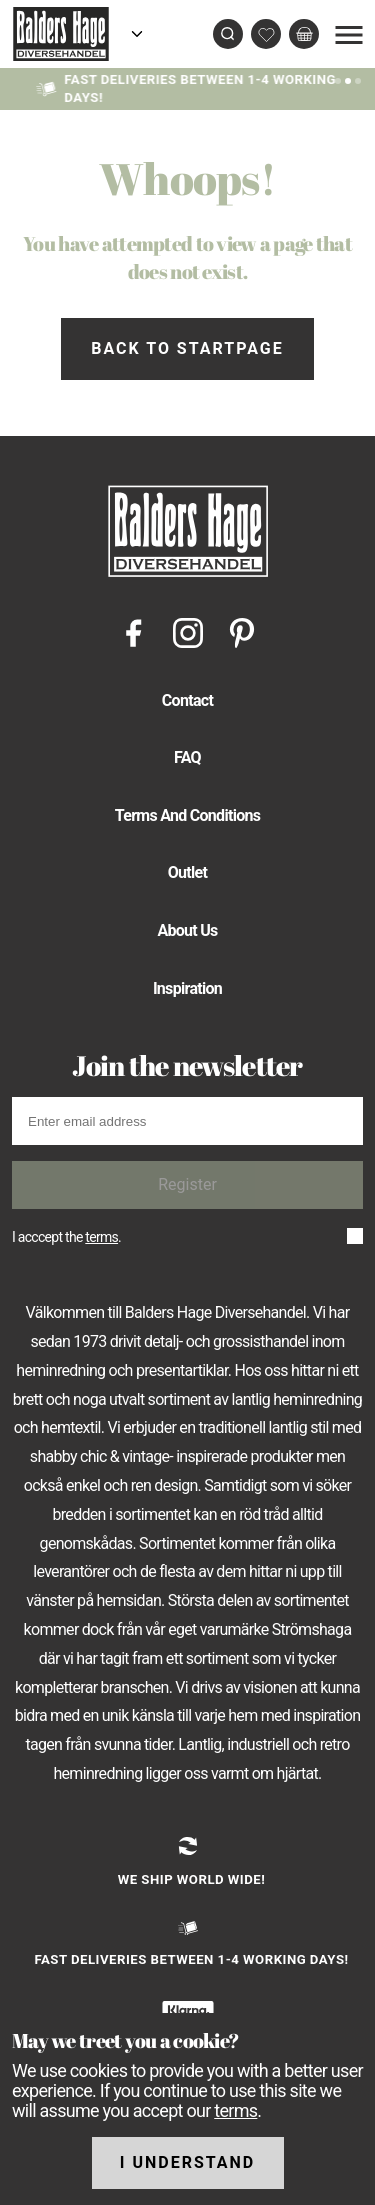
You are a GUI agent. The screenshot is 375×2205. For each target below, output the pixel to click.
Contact (187, 700)
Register (187, 1184)
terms (101, 1237)
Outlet (188, 872)
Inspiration (187, 988)
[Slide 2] (358, 79)
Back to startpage (187, 348)
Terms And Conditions (188, 815)
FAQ (187, 757)
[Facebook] (134, 631)
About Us (187, 930)
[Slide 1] (348, 79)
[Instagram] (188, 631)
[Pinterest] (242, 631)
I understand (188, 2162)
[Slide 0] (338, 79)
